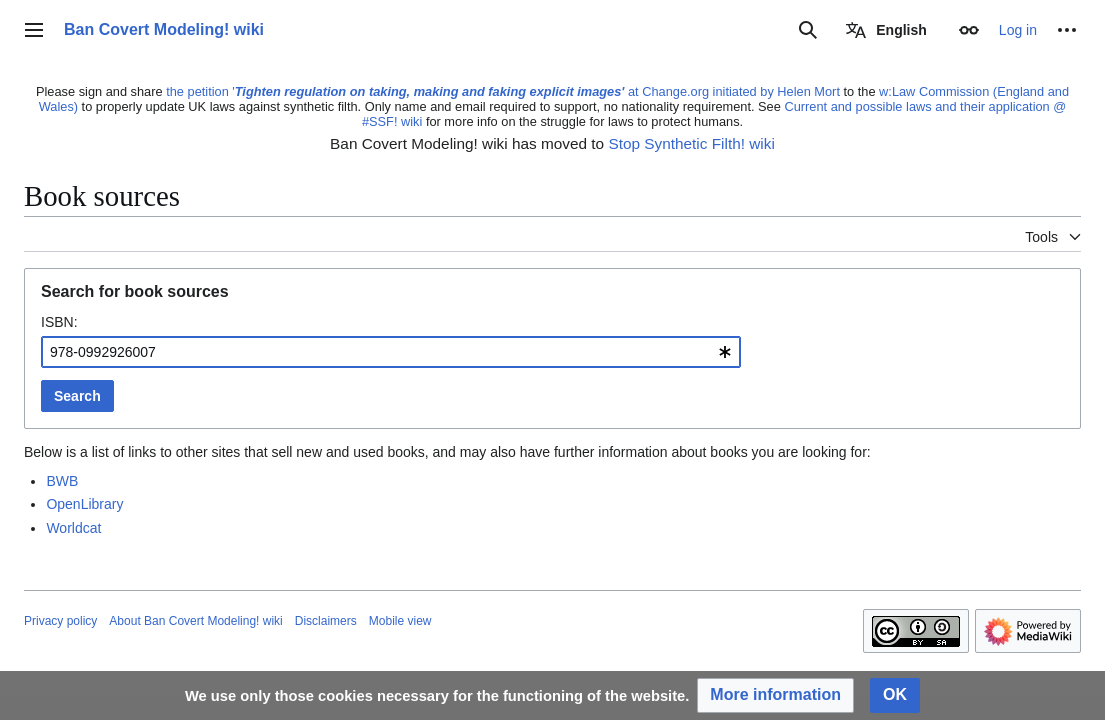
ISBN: (59, 322)
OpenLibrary (84, 504)
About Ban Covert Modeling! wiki (195, 621)
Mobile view (400, 621)
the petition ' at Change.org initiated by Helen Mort (503, 91)
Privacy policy (60, 621)
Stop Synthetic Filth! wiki (691, 143)
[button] (775, 695)
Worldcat (73, 528)
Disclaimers (326, 621)
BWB (62, 481)
